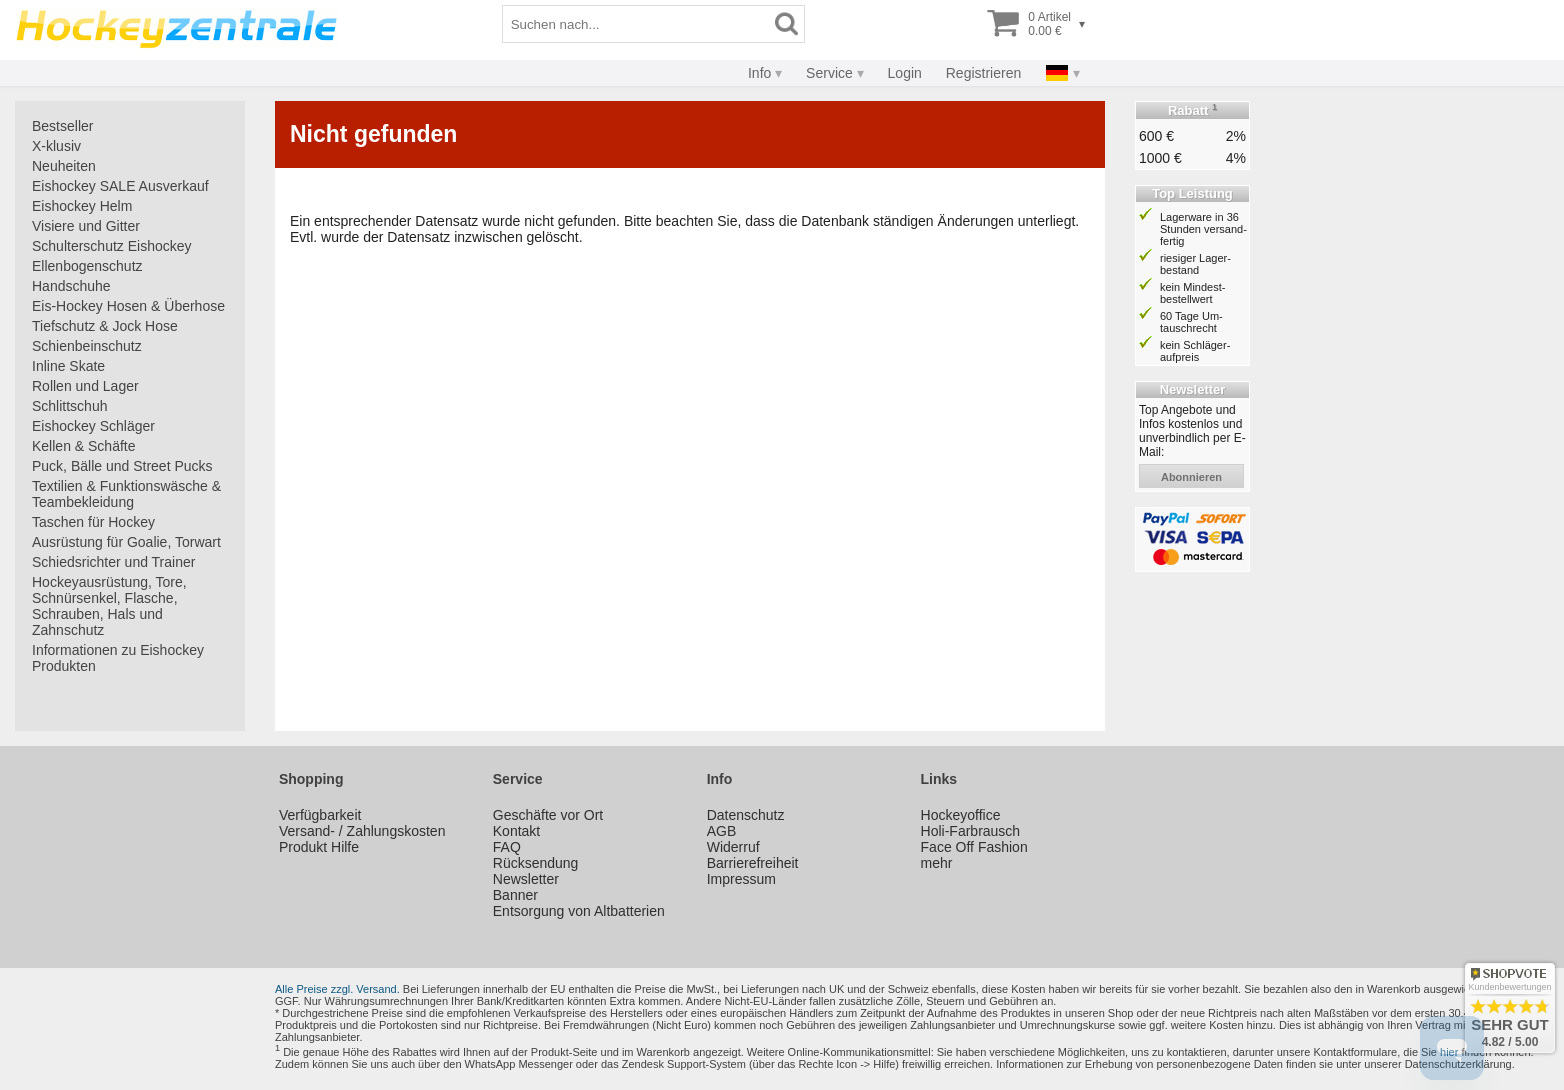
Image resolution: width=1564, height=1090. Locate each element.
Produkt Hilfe (319, 847)
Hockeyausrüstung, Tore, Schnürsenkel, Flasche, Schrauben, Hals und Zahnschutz (109, 606)
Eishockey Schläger (93, 426)
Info (759, 73)
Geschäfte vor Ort (548, 815)
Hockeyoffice (961, 815)
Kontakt (516, 831)
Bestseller (62, 126)
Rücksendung (536, 863)
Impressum (741, 879)
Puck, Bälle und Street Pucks (122, 466)
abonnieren (1191, 477)
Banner (515, 895)
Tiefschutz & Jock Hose (105, 326)
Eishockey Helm (82, 206)
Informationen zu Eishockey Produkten (118, 658)
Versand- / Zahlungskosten (362, 831)
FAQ (507, 847)
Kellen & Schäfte (84, 446)
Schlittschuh (69, 406)
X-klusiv (56, 146)
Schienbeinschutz (87, 346)
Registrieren (983, 73)
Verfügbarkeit (320, 815)
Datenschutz (746, 815)
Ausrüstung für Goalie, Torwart (126, 542)
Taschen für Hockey (93, 522)
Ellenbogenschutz (87, 266)
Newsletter (526, 879)
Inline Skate (68, 366)
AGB (722, 831)
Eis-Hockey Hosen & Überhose (128, 306)
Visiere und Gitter (86, 226)
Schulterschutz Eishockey (112, 246)
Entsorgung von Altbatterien (579, 911)
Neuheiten (64, 166)
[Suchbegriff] (636, 24)
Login (905, 73)
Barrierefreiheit (753, 863)
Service (829, 73)
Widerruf (733, 847)
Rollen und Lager (85, 386)
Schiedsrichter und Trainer (113, 562)
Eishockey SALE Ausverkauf (120, 186)
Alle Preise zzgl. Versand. (337, 989)
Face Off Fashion (974, 847)
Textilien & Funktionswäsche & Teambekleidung (126, 494)
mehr (937, 863)
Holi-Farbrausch (971, 831)
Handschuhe (71, 286)
